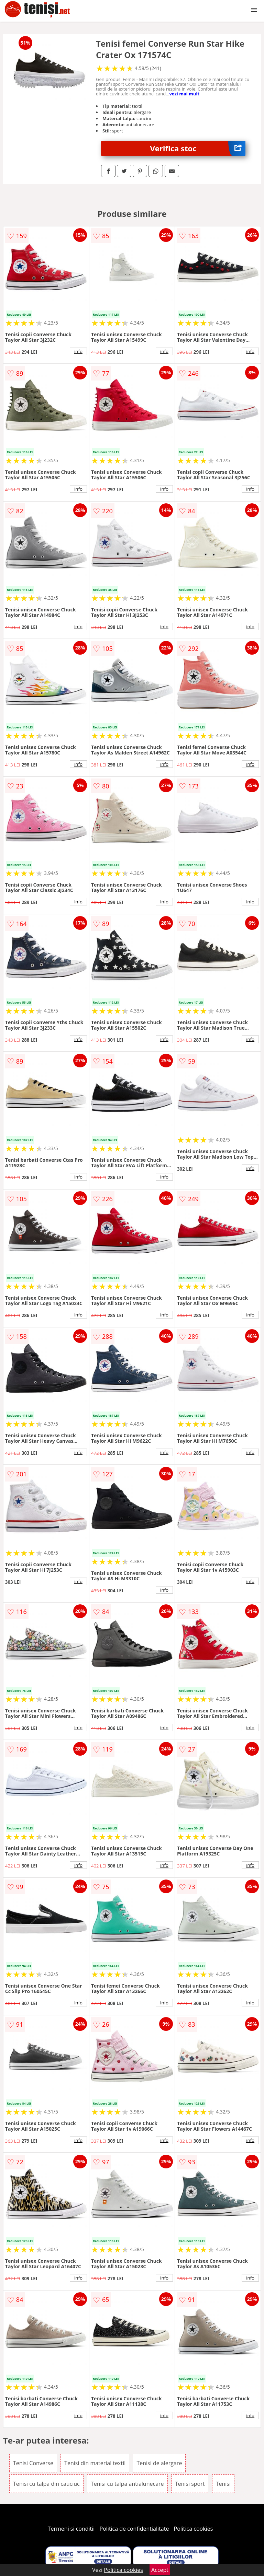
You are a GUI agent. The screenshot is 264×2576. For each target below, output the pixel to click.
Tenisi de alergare (159, 2463)
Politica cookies (193, 2528)
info (78, 351)
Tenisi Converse (33, 2463)
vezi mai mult (184, 94)
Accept (159, 2570)
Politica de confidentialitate (134, 2528)
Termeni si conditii (71, 2528)
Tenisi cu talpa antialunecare (127, 2483)
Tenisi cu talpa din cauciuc (46, 2483)
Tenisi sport (190, 2483)
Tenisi (223, 2483)
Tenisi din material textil (94, 2463)
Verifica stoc (198, 148)
